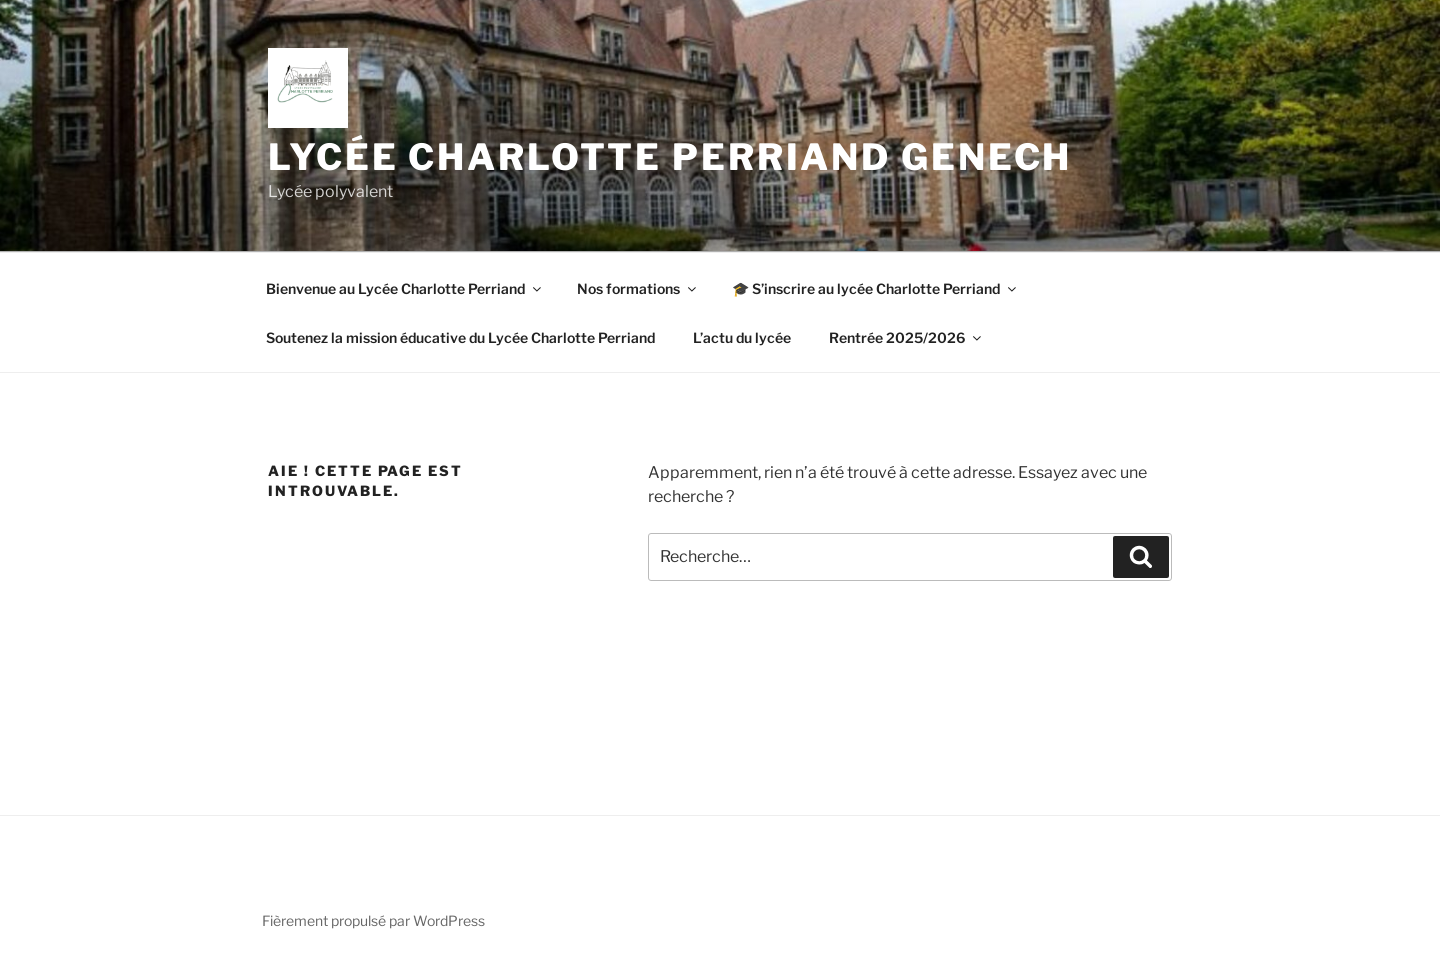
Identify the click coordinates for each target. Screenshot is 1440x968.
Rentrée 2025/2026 (906, 337)
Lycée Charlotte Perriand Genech (670, 157)
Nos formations (638, 288)
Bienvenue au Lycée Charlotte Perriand (405, 288)
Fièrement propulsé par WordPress (373, 920)
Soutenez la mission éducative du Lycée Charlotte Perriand (460, 337)
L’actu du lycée (742, 337)
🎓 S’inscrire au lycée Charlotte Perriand (875, 288)
